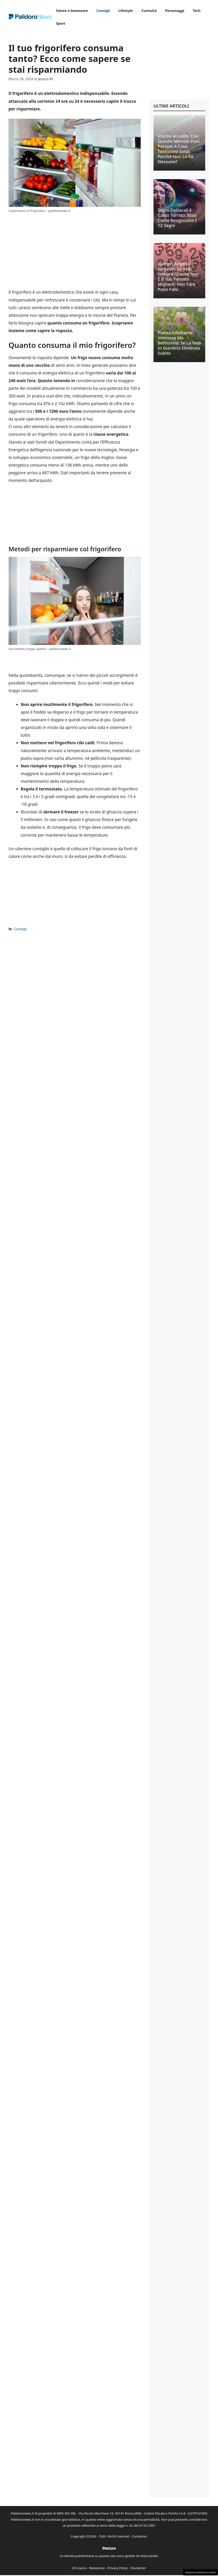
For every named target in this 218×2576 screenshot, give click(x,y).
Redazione (97, 2568)
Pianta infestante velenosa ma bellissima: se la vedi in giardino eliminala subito (179, 343)
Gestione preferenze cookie (200, 2572)
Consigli (103, 10)
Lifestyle (125, 10)
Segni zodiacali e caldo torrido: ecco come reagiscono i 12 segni (177, 217)
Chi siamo (79, 2568)
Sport (60, 23)
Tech (197, 10)
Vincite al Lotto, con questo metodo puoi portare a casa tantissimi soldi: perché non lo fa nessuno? (178, 148)
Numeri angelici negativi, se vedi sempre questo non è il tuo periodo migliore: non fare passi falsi (178, 276)
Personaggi (174, 10)
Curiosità (149, 10)
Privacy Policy (118, 2568)
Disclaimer (138, 2568)
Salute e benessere (72, 10)
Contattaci (139, 2536)
